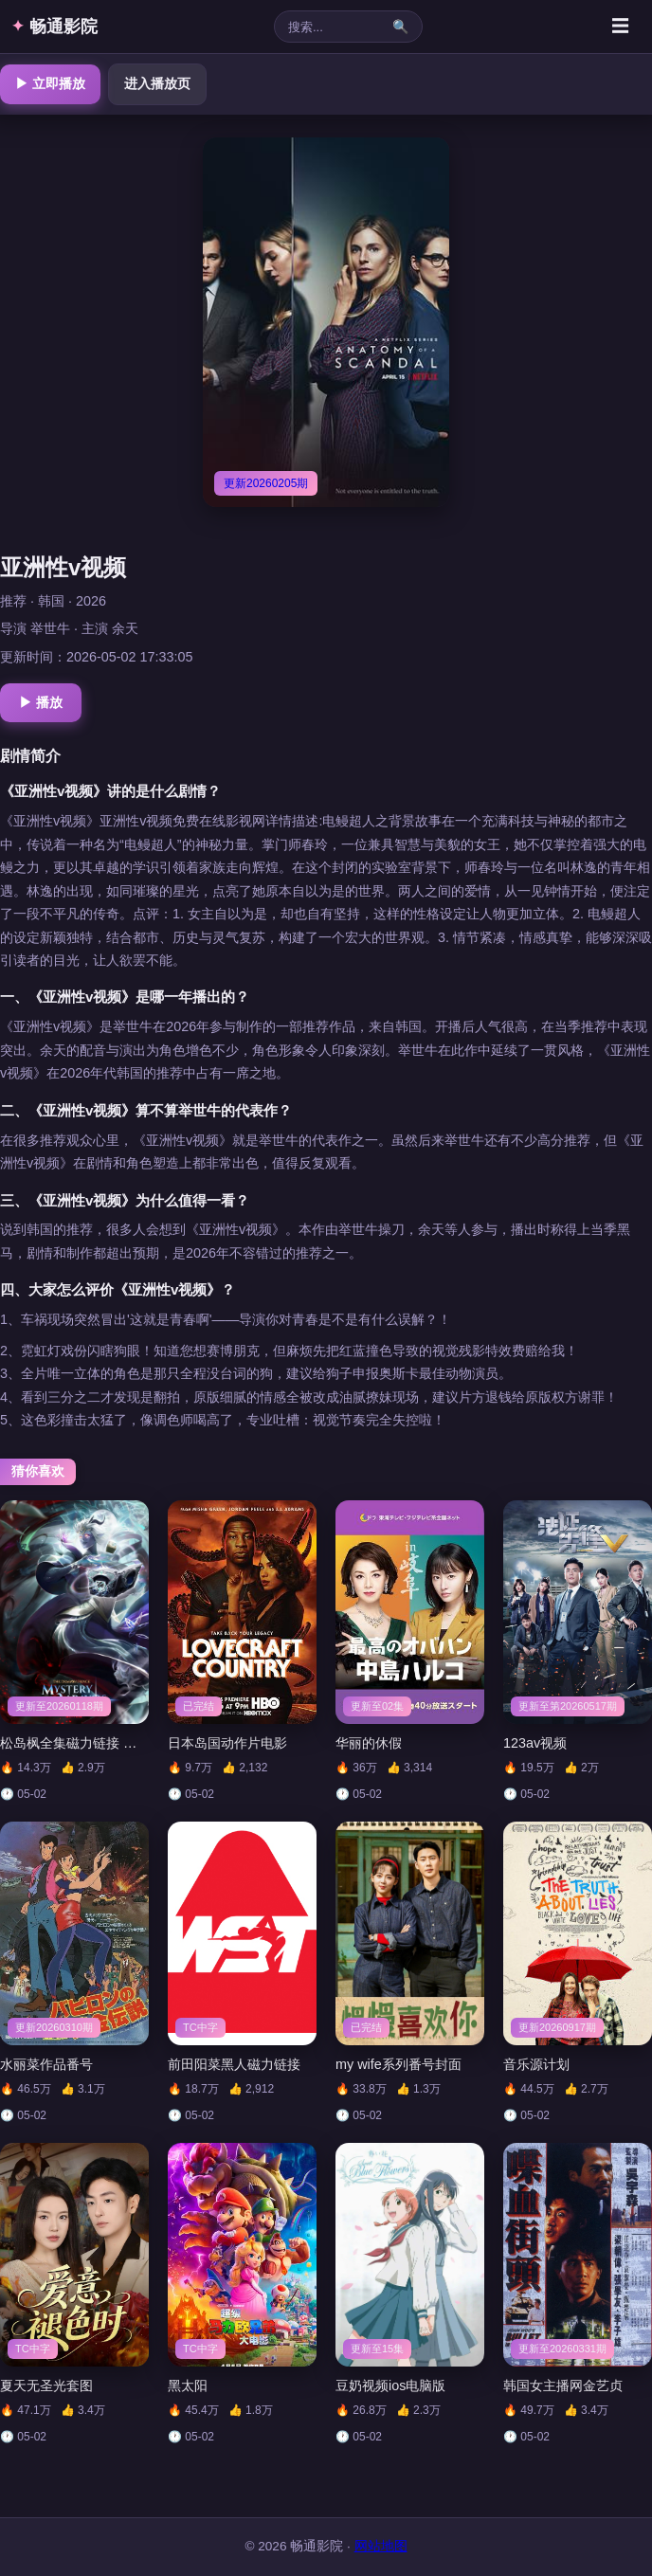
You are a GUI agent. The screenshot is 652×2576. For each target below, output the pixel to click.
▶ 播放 (41, 702)
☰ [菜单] (620, 26)
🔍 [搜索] (400, 26)
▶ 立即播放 (50, 83)
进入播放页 (157, 83)
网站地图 (381, 2546)
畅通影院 (54, 26)
